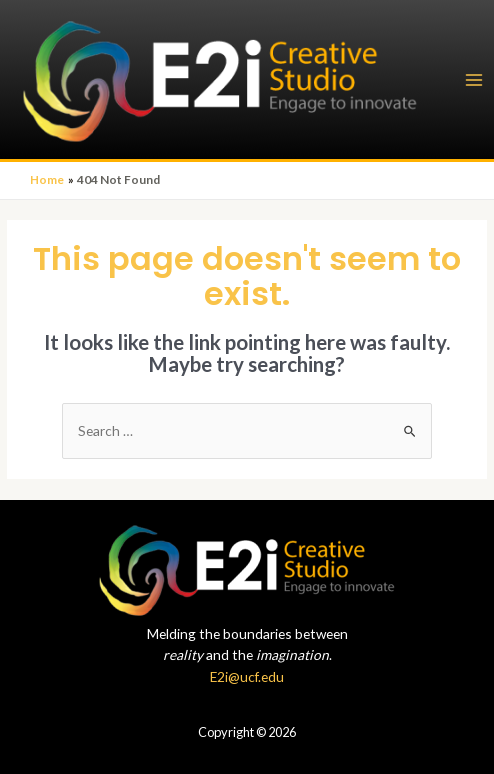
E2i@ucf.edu (247, 676)
